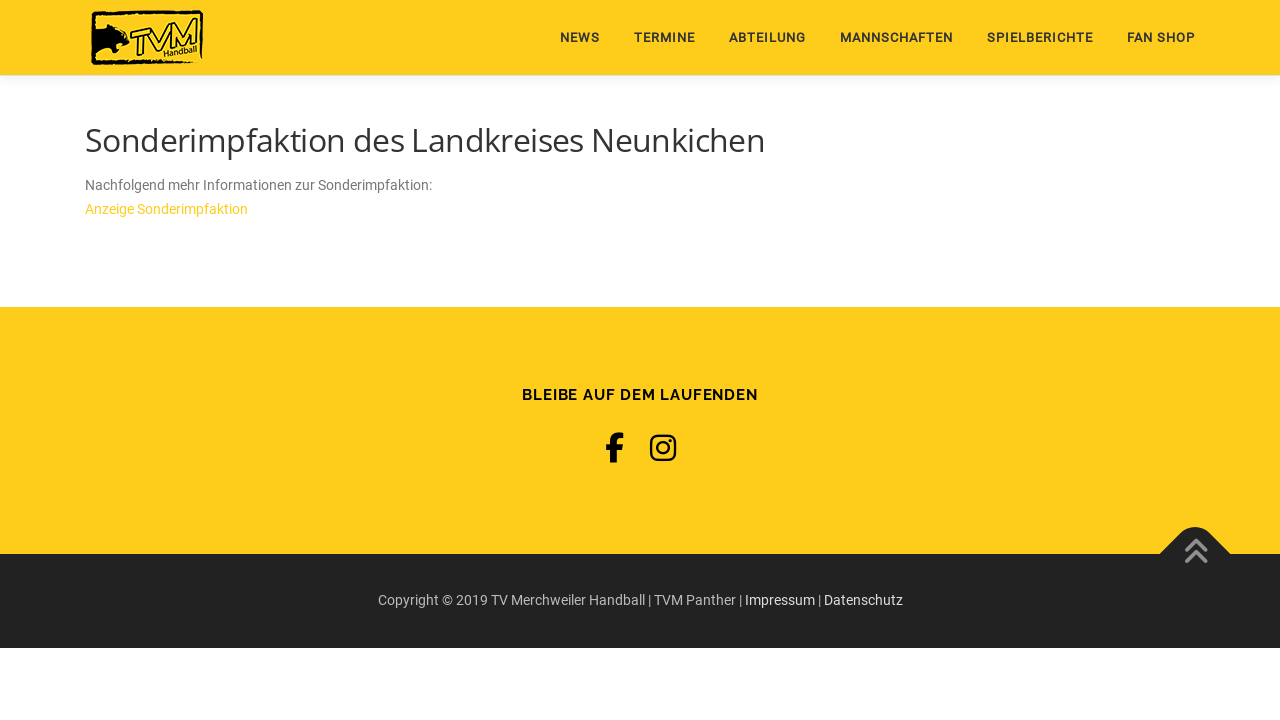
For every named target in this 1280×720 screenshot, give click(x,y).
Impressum (780, 600)
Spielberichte (1040, 37)
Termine (664, 37)
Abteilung (767, 37)
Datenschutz (863, 600)
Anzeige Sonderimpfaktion (166, 209)
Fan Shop (1161, 37)
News (580, 37)
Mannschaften (896, 37)
